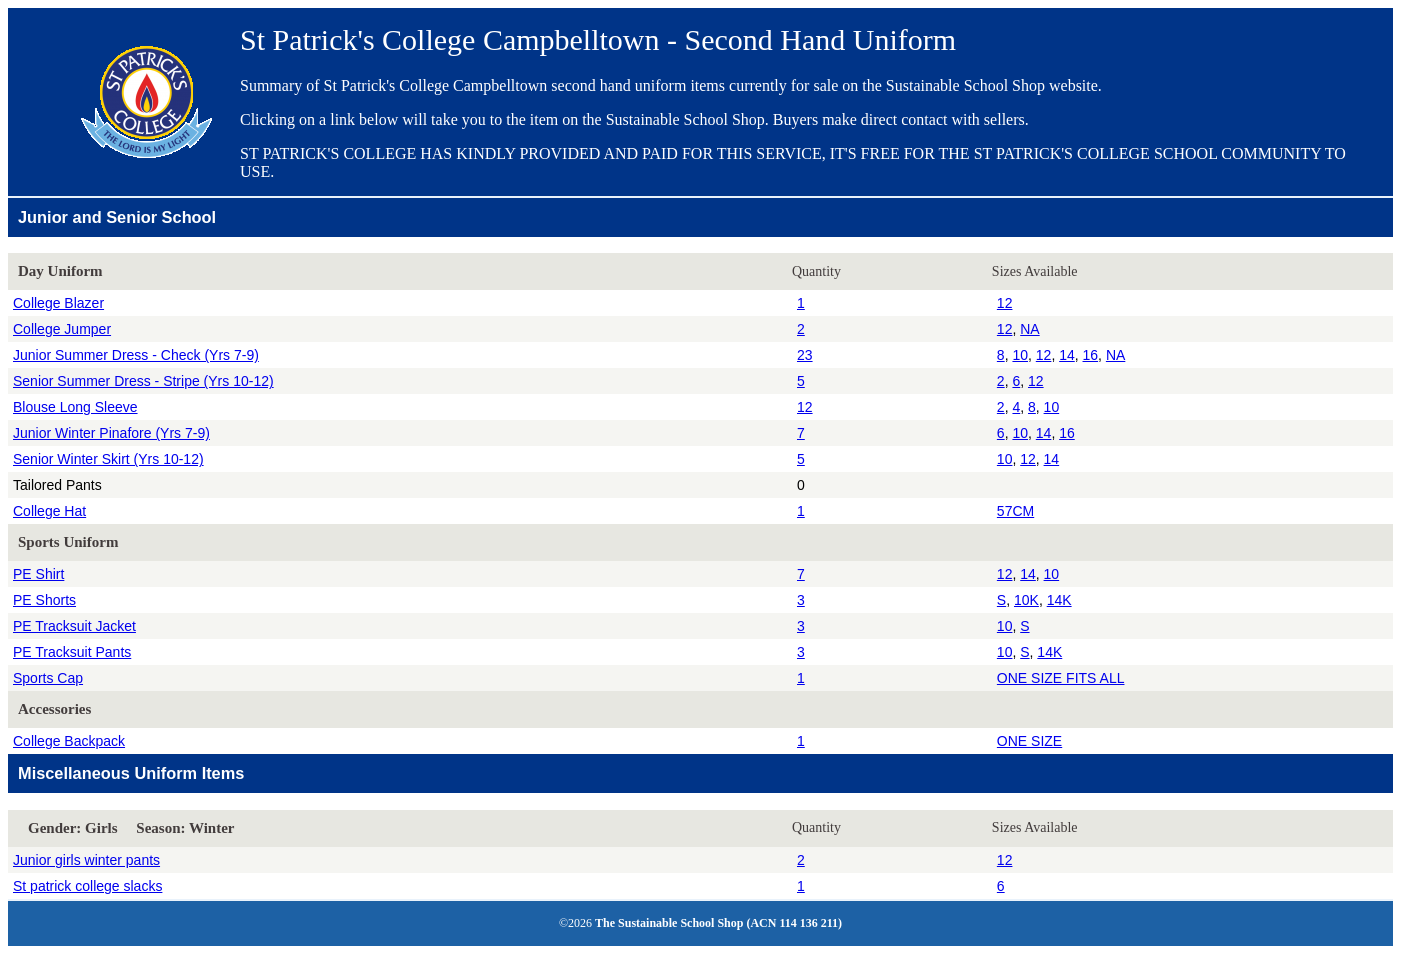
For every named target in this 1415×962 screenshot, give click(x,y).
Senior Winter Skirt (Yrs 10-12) (108, 459)
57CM (1015, 511)
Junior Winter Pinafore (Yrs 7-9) (111, 433)
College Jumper (62, 329)
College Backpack (69, 741)
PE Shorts (44, 600)
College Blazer (58, 303)
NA (1029, 329)
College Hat (49, 511)
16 (1091, 355)
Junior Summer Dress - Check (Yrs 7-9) (136, 355)
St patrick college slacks (87, 886)
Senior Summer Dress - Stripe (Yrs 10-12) (143, 381)
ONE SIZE (1029, 741)
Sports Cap (48, 678)
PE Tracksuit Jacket (74, 626)
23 (805, 355)
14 (1067, 355)
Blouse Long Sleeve (75, 407)
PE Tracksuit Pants (72, 652)
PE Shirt (38, 574)
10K (1026, 600)
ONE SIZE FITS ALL (1061, 678)
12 (1005, 303)
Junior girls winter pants (86, 860)
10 (1020, 355)
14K (1059, 600)
